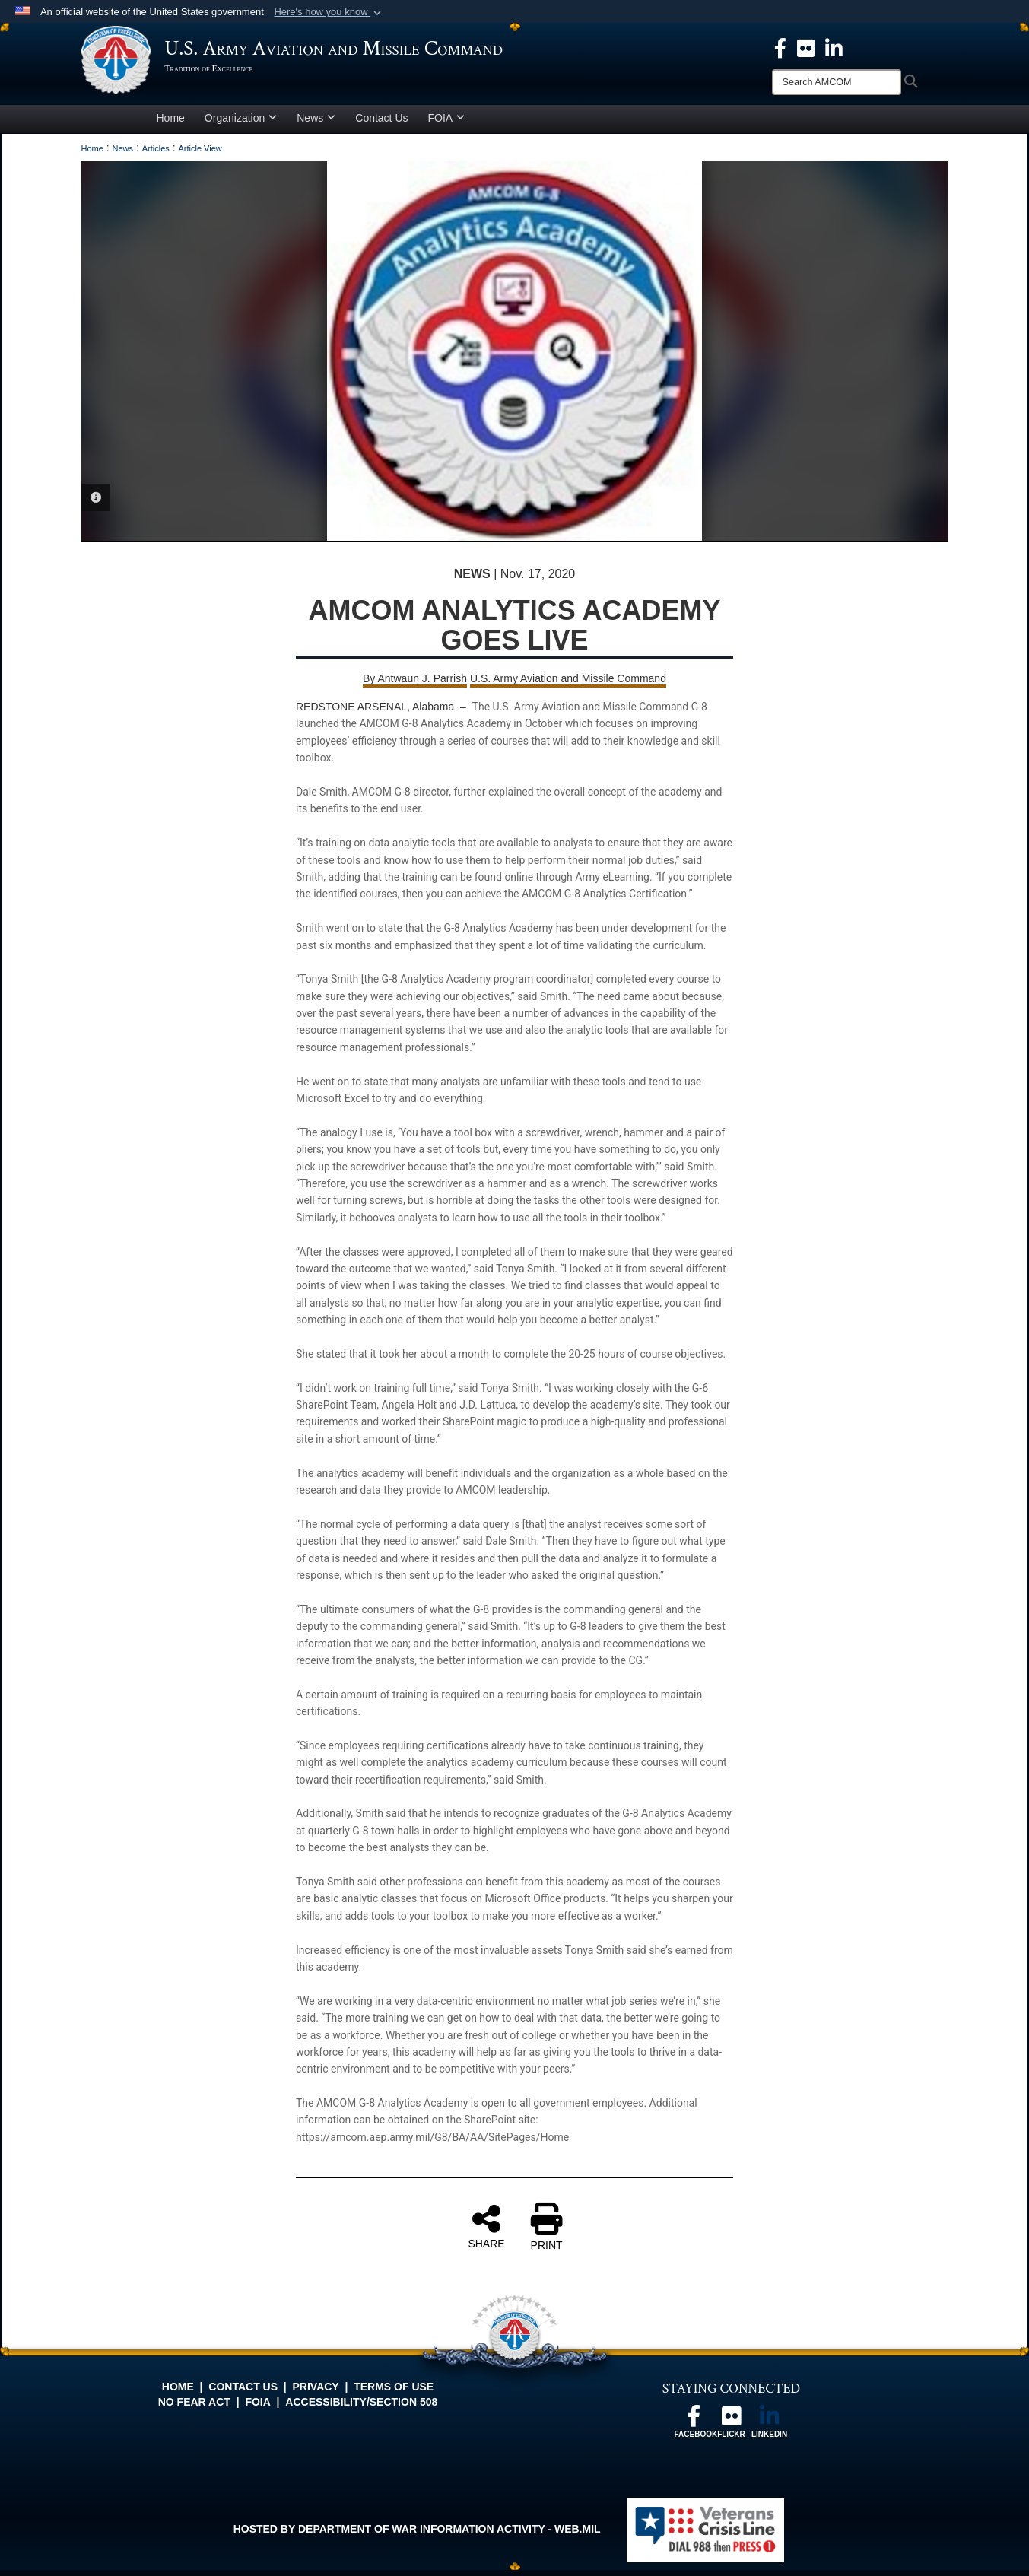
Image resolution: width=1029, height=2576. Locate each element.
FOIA (446, 124)
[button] (329, 12)
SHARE (486, 2232)
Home (171, 124)
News (316, 124)
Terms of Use (394, 2393)
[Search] (836, 82)
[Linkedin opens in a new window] (834, 47)
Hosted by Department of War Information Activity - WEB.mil (417, 2535)
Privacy (316, 2393)
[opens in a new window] (806, 47)
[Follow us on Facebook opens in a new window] (694, 2426)
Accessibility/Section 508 (361, 2408)
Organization (241, 124)
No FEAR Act (194, 2408)
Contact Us (381, 124)
